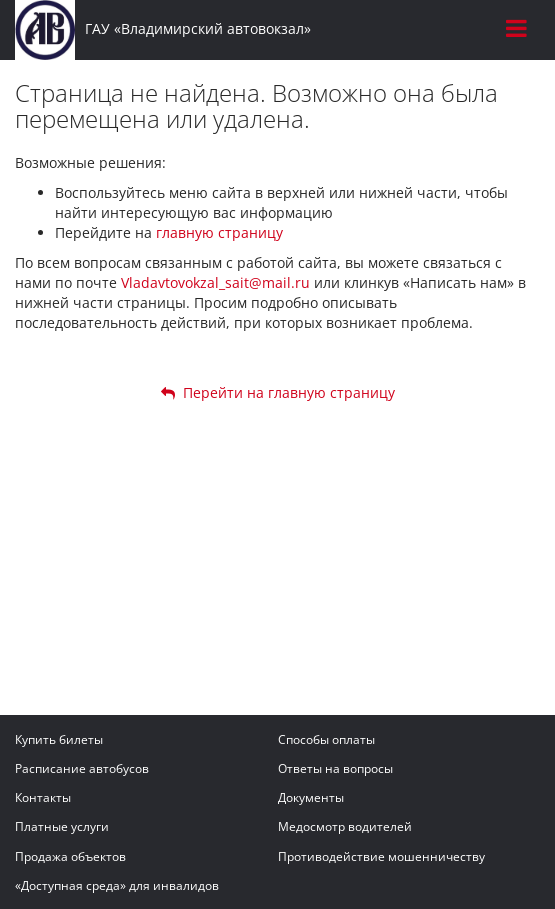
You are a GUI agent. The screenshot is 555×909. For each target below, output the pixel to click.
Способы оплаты (326, 739)
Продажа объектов (70, 856)
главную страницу (219, 232)
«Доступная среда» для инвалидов (117, 885)
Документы (311, 797)
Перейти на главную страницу (278, 392)
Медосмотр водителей (345, 826)
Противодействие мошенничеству (381, 856)
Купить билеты (59, 739)
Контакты (43, 797)
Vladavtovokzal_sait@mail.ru (215, 282)
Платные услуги (62, 826)
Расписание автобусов (82, 768)
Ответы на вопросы (335, 768)
